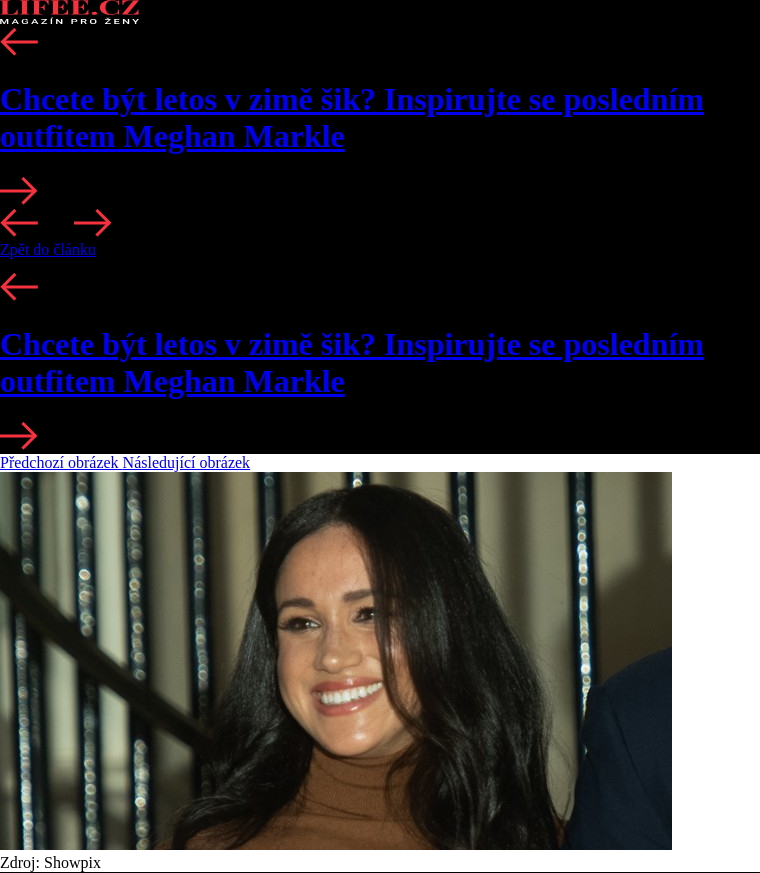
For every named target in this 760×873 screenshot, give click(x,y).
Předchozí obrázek (61, 462)
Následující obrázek (187, 462)
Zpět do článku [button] (48, 249)
